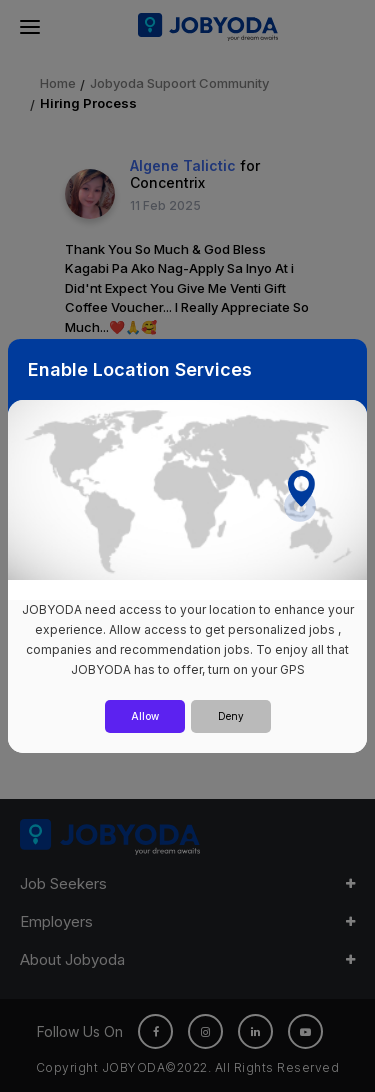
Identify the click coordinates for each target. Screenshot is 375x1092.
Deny (231, 716)
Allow (145, 716)
